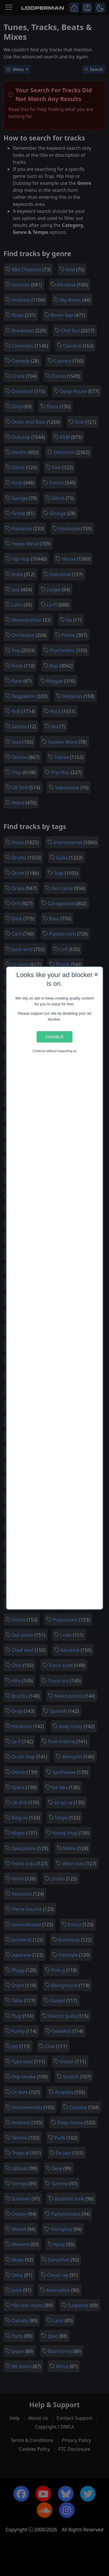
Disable (54, 1036)
